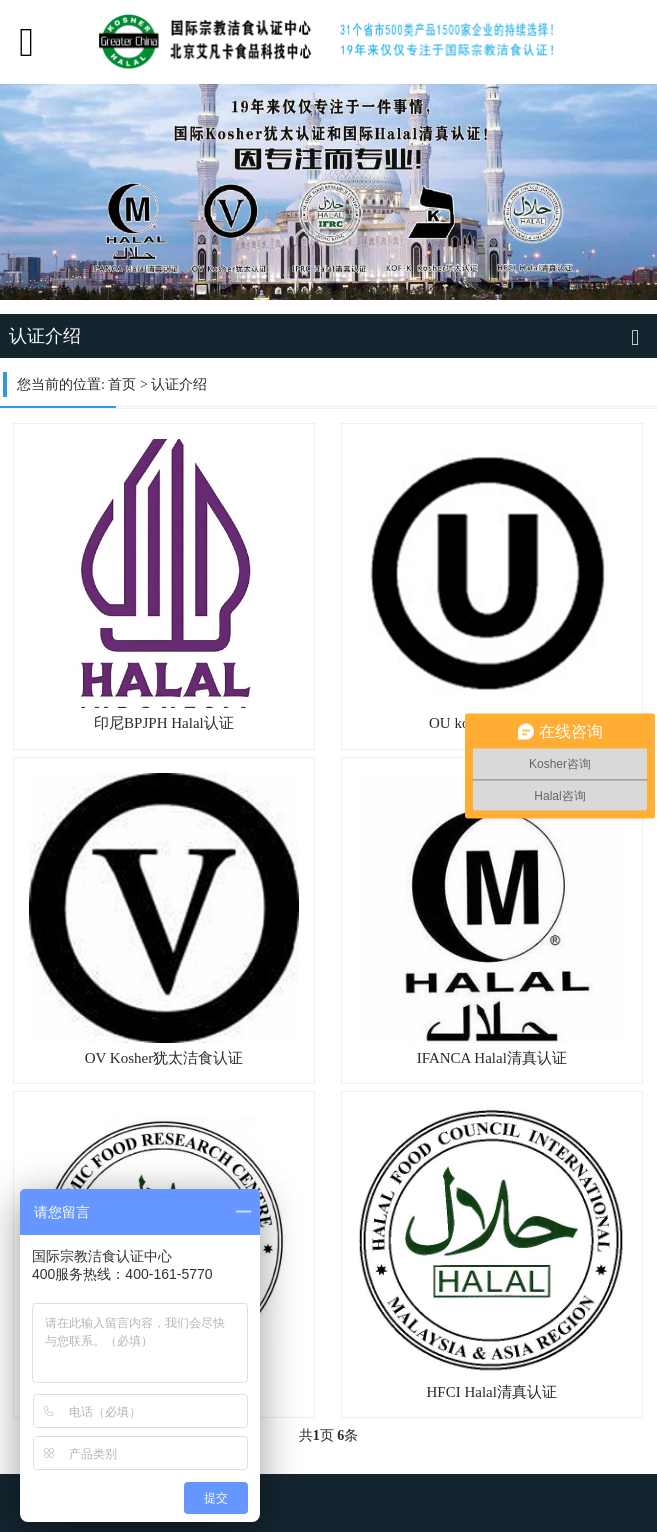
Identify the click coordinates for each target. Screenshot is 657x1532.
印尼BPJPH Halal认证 (164, 723)
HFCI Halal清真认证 (492, 1392)
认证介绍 (179, 384)
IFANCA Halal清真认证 (492, 1058)
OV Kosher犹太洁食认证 (164, 1058)
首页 (122, 384)
